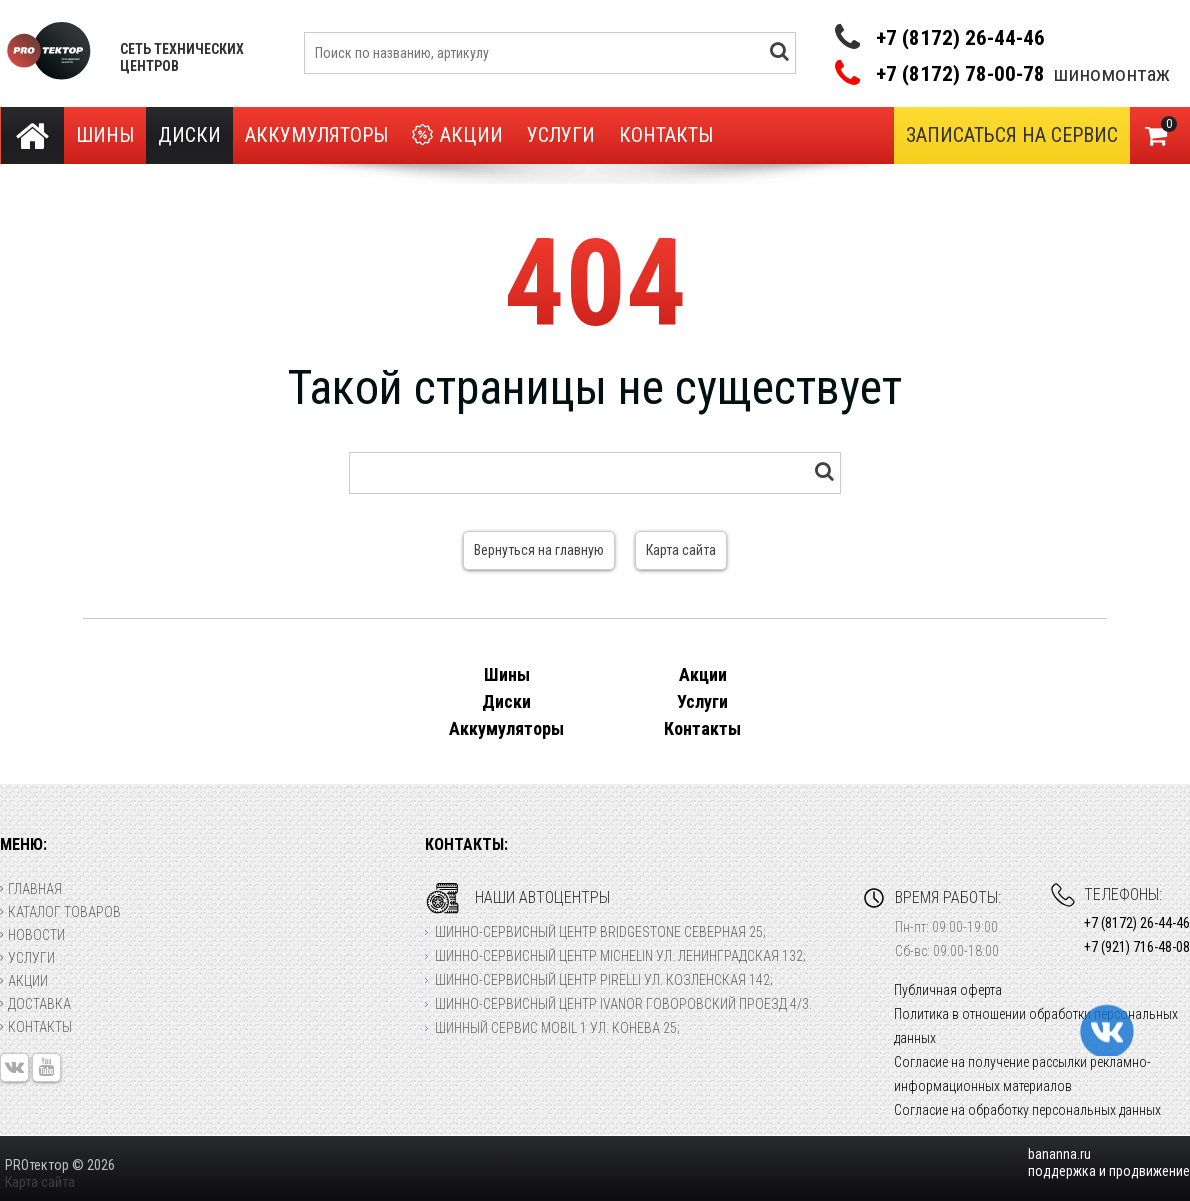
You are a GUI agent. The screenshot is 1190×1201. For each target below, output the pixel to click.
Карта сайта (681, 550)
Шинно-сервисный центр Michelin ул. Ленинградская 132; (620, 956)
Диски (189, 135)
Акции (457, 135)
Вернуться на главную (539, 550)
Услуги (561, 135)
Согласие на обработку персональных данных (1027, 1110)
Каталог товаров (60, 912)
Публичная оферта (948, 990)
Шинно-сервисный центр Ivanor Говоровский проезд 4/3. (623, 1004)
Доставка (35, 1004)
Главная (31, 889)
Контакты (666, 135)
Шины (105, 135)
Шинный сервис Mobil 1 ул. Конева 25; (557, 1028)
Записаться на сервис (1012, 135)
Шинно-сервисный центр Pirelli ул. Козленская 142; (604, 980)
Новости (32, 935)
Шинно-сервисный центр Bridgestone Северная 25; (600, 932)
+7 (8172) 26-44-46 (960, 38)
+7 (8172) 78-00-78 (960, 74)
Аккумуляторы (316, 135)
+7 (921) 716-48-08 (1137, 947)
